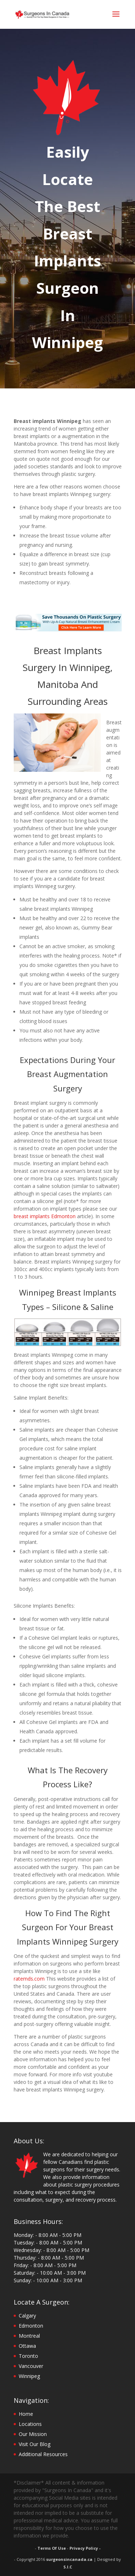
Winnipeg (29, 2376)
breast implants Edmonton (45, 1216)
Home (26, 2413)
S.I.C (67, 2567)
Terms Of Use (51, 2548)
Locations (30, 2423)
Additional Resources (43, 2454)
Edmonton (31, 2325)
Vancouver (31, 2366)
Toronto (28, 2355)
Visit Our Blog (34, 2444)
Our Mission (33, 2434)
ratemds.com (29, 1978)
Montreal (29, 2335)
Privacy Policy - (84, 2548)
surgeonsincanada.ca (69, 2559)
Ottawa (27, 2345)
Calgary (27, 2315)
